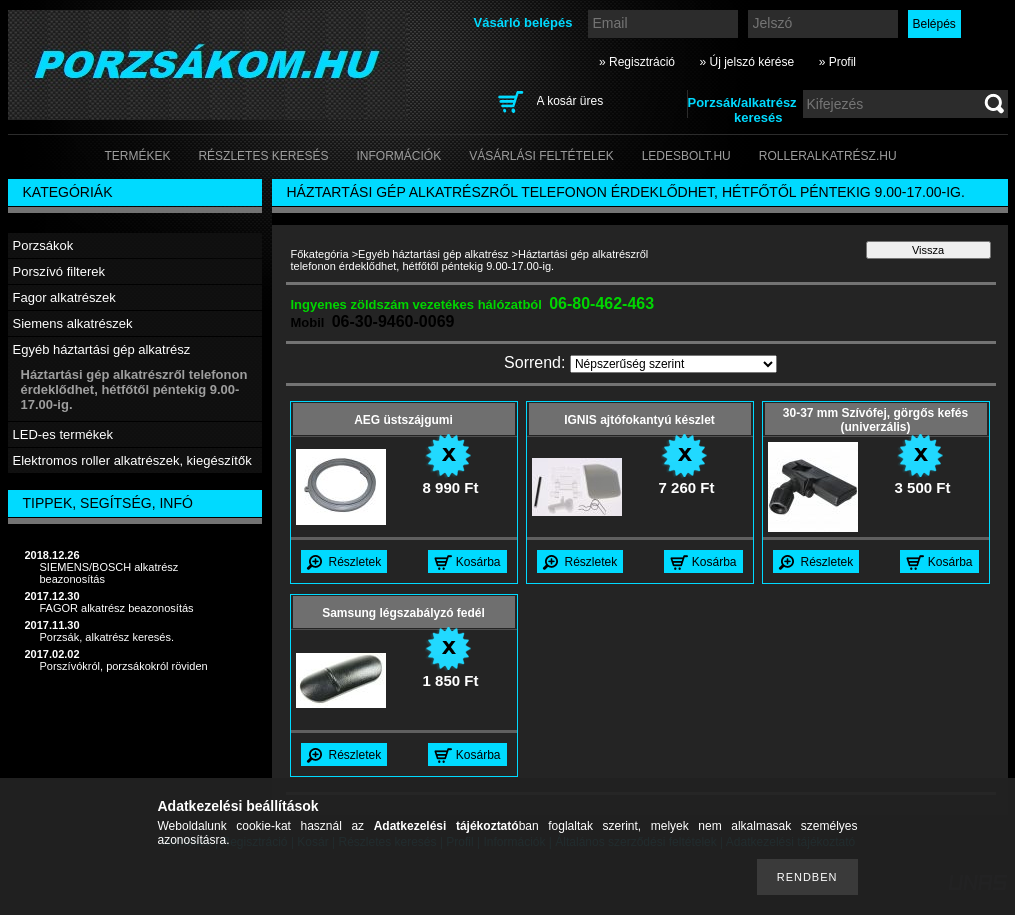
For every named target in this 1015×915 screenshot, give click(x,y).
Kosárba (478, 562)
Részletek (355, 562)
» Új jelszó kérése (746, 62)
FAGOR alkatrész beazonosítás (117, 608)
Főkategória (320, 254)
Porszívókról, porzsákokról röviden (124, 666)
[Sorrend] (673, 364)
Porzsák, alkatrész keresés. (107, 637)
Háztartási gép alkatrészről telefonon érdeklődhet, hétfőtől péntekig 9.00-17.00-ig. (134, 389)
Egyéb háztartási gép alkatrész (434, 254)
